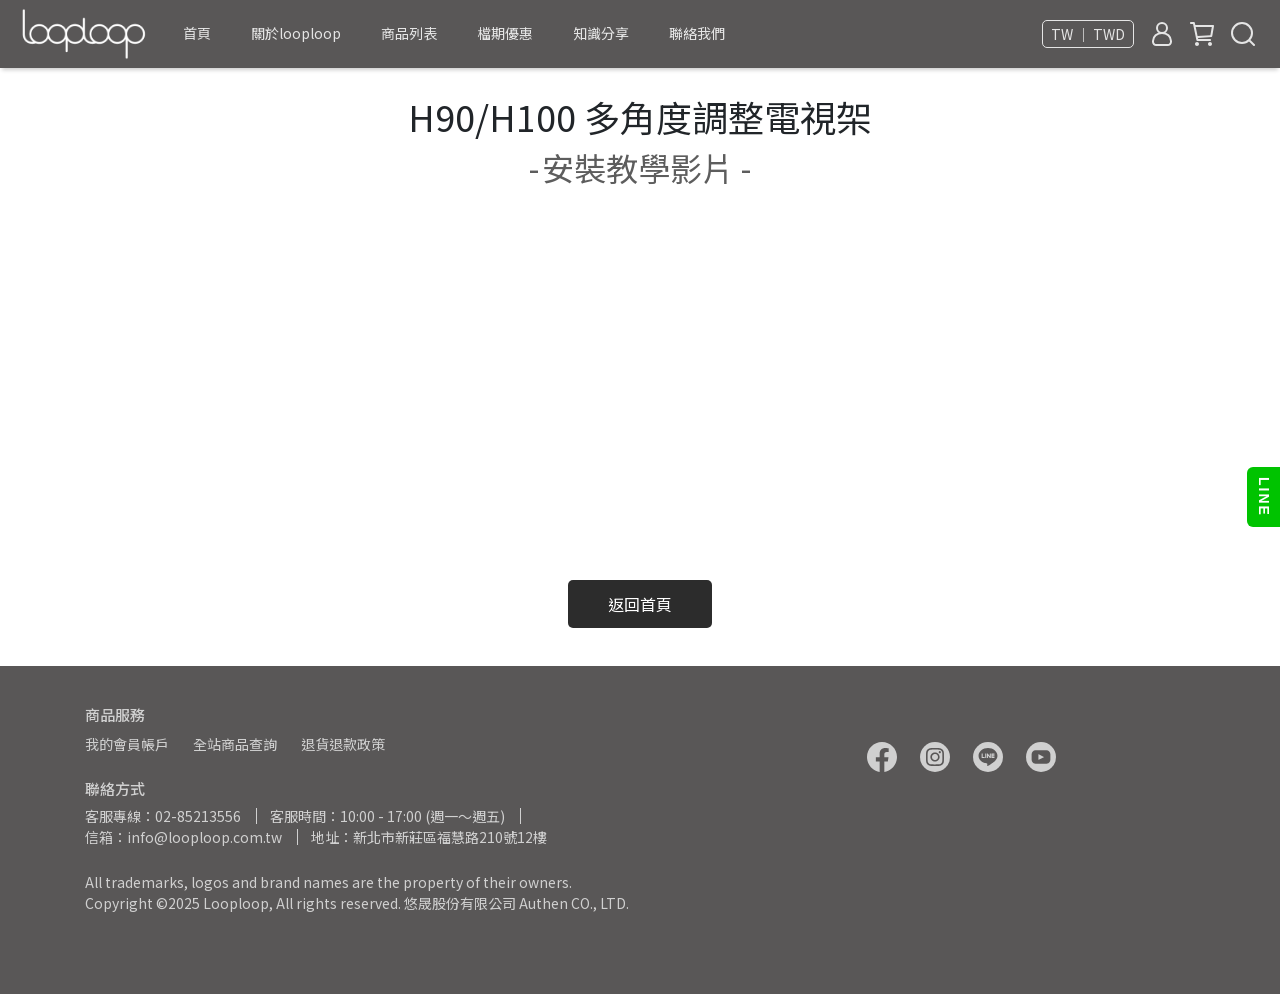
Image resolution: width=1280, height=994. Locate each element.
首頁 (197, 33)
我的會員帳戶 (127, 744)
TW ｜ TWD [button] (1088, 34)
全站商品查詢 (235, 744)
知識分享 (601, 33)
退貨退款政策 (343, 744)
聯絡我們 (697, 33)
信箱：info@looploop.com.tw (183, 837)
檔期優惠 (505, 33)
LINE (1264, 497)
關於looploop (296, 33)
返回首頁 (640, 604)
